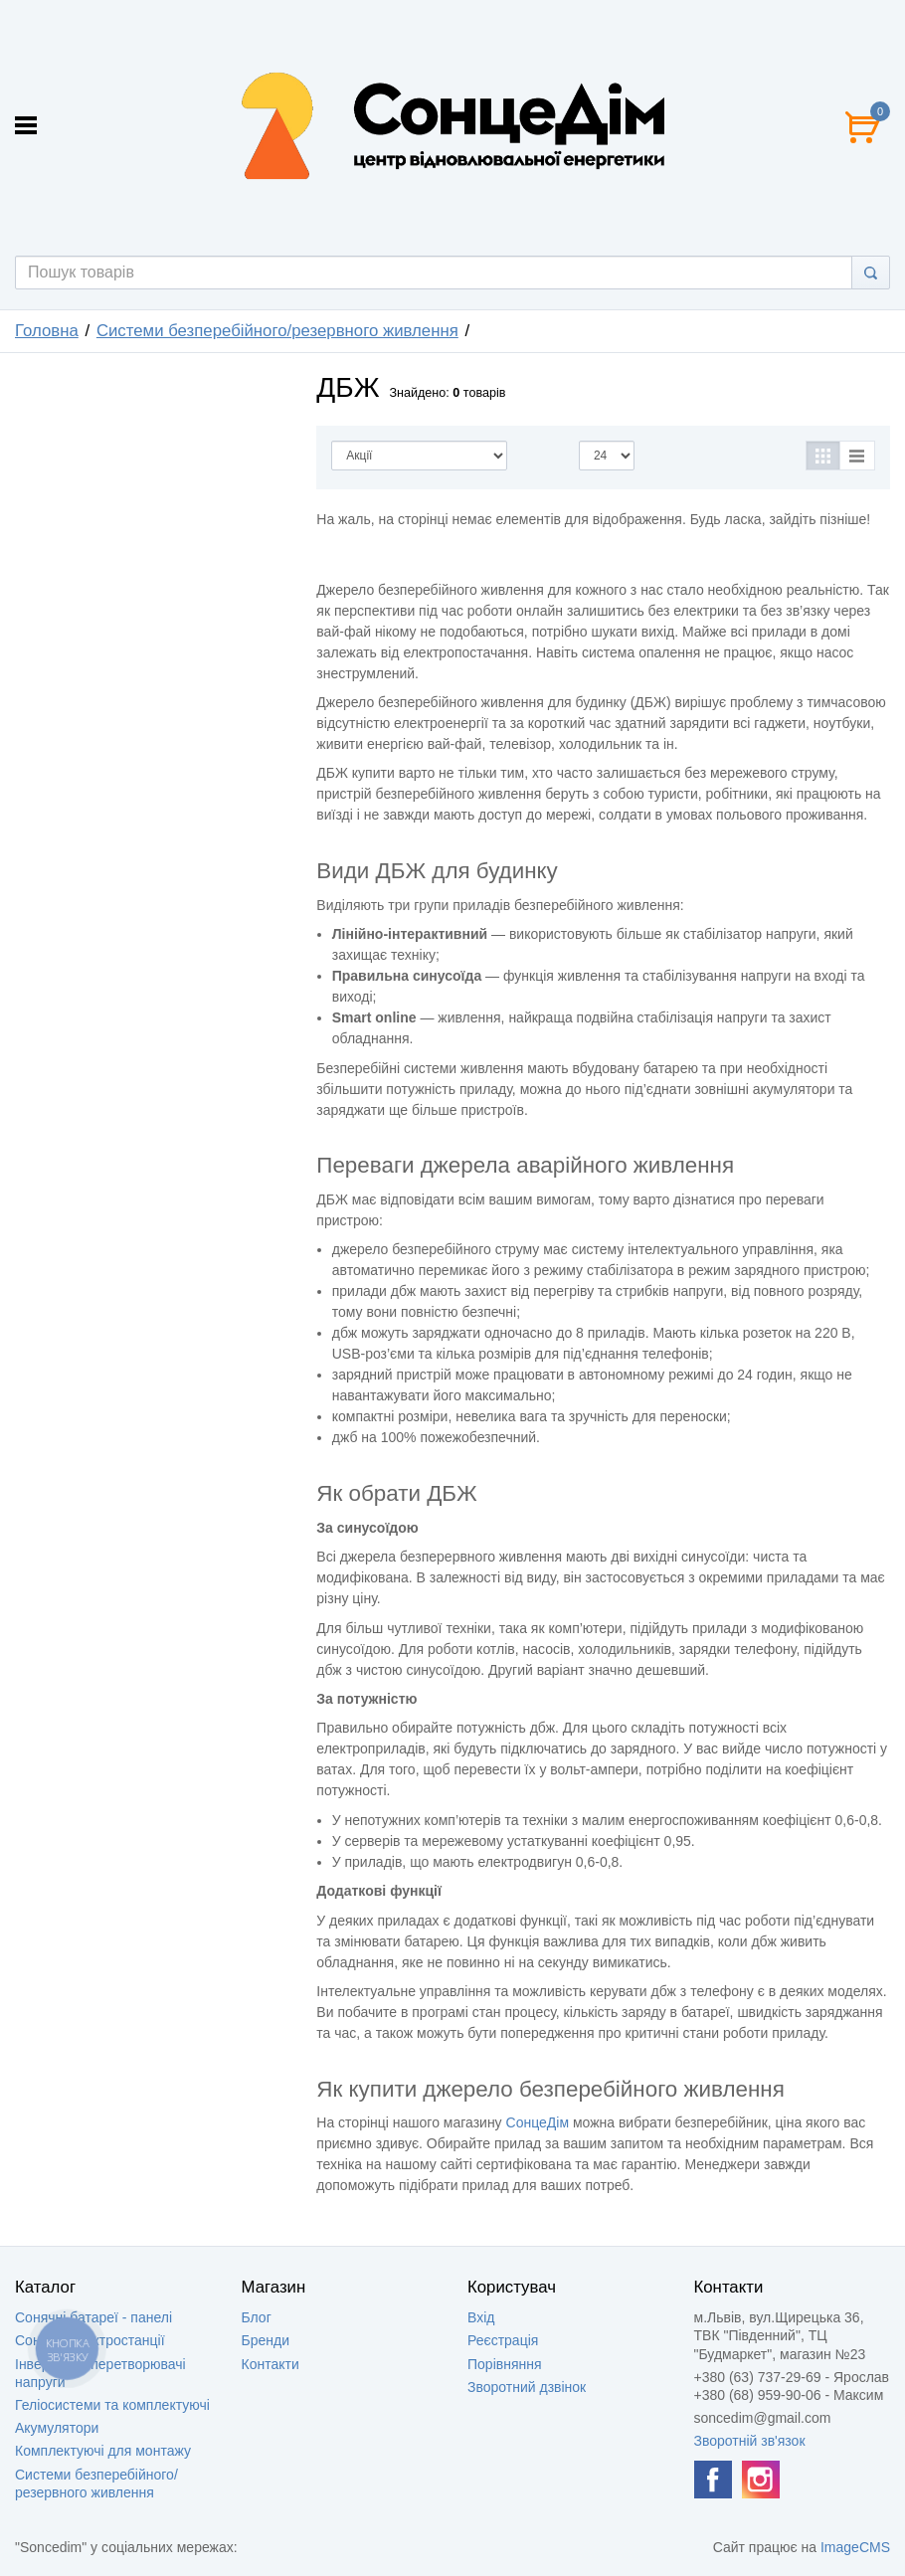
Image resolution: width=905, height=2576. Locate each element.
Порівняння (504, 2364)
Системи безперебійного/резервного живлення (277, 330)
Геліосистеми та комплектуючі (112, 2405)
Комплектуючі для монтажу (103, 2451)
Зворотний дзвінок (526, 2387)
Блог (257, 2317)
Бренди (265, 2340)
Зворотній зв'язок (750, 2441)
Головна (47, 330)
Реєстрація (502, 2340)
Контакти (270, 2364)
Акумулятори (56, 2428)
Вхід (480, 2317)
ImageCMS (855, 2547)
